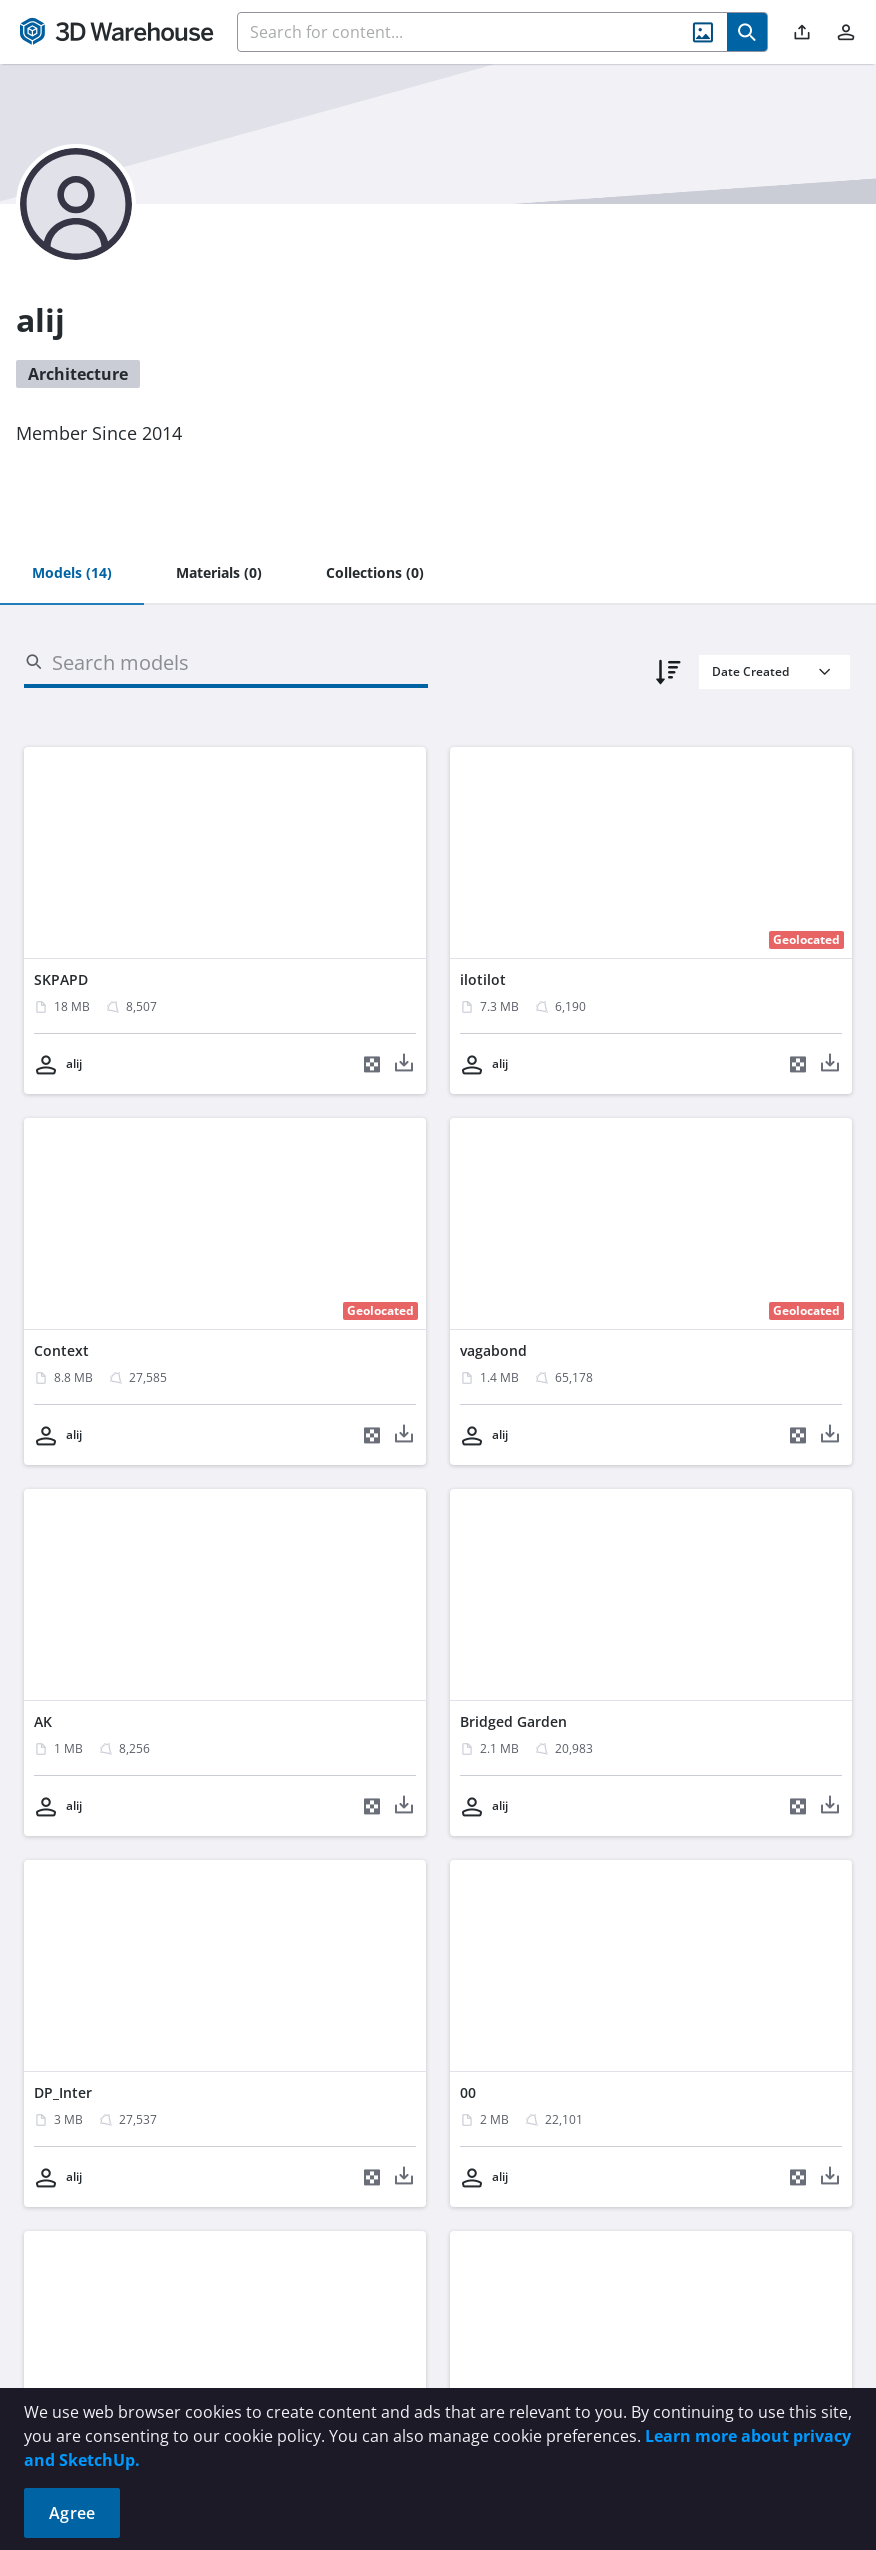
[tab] (72, 574)
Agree (72, 2513)
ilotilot (483, 979)
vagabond (493, 1350)
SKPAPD (61, 979)
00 (468, 2092)
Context (61, 1350)
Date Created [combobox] (750, 671)
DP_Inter (63, 2092)
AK (43, 1721)
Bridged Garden (513, 1721)
